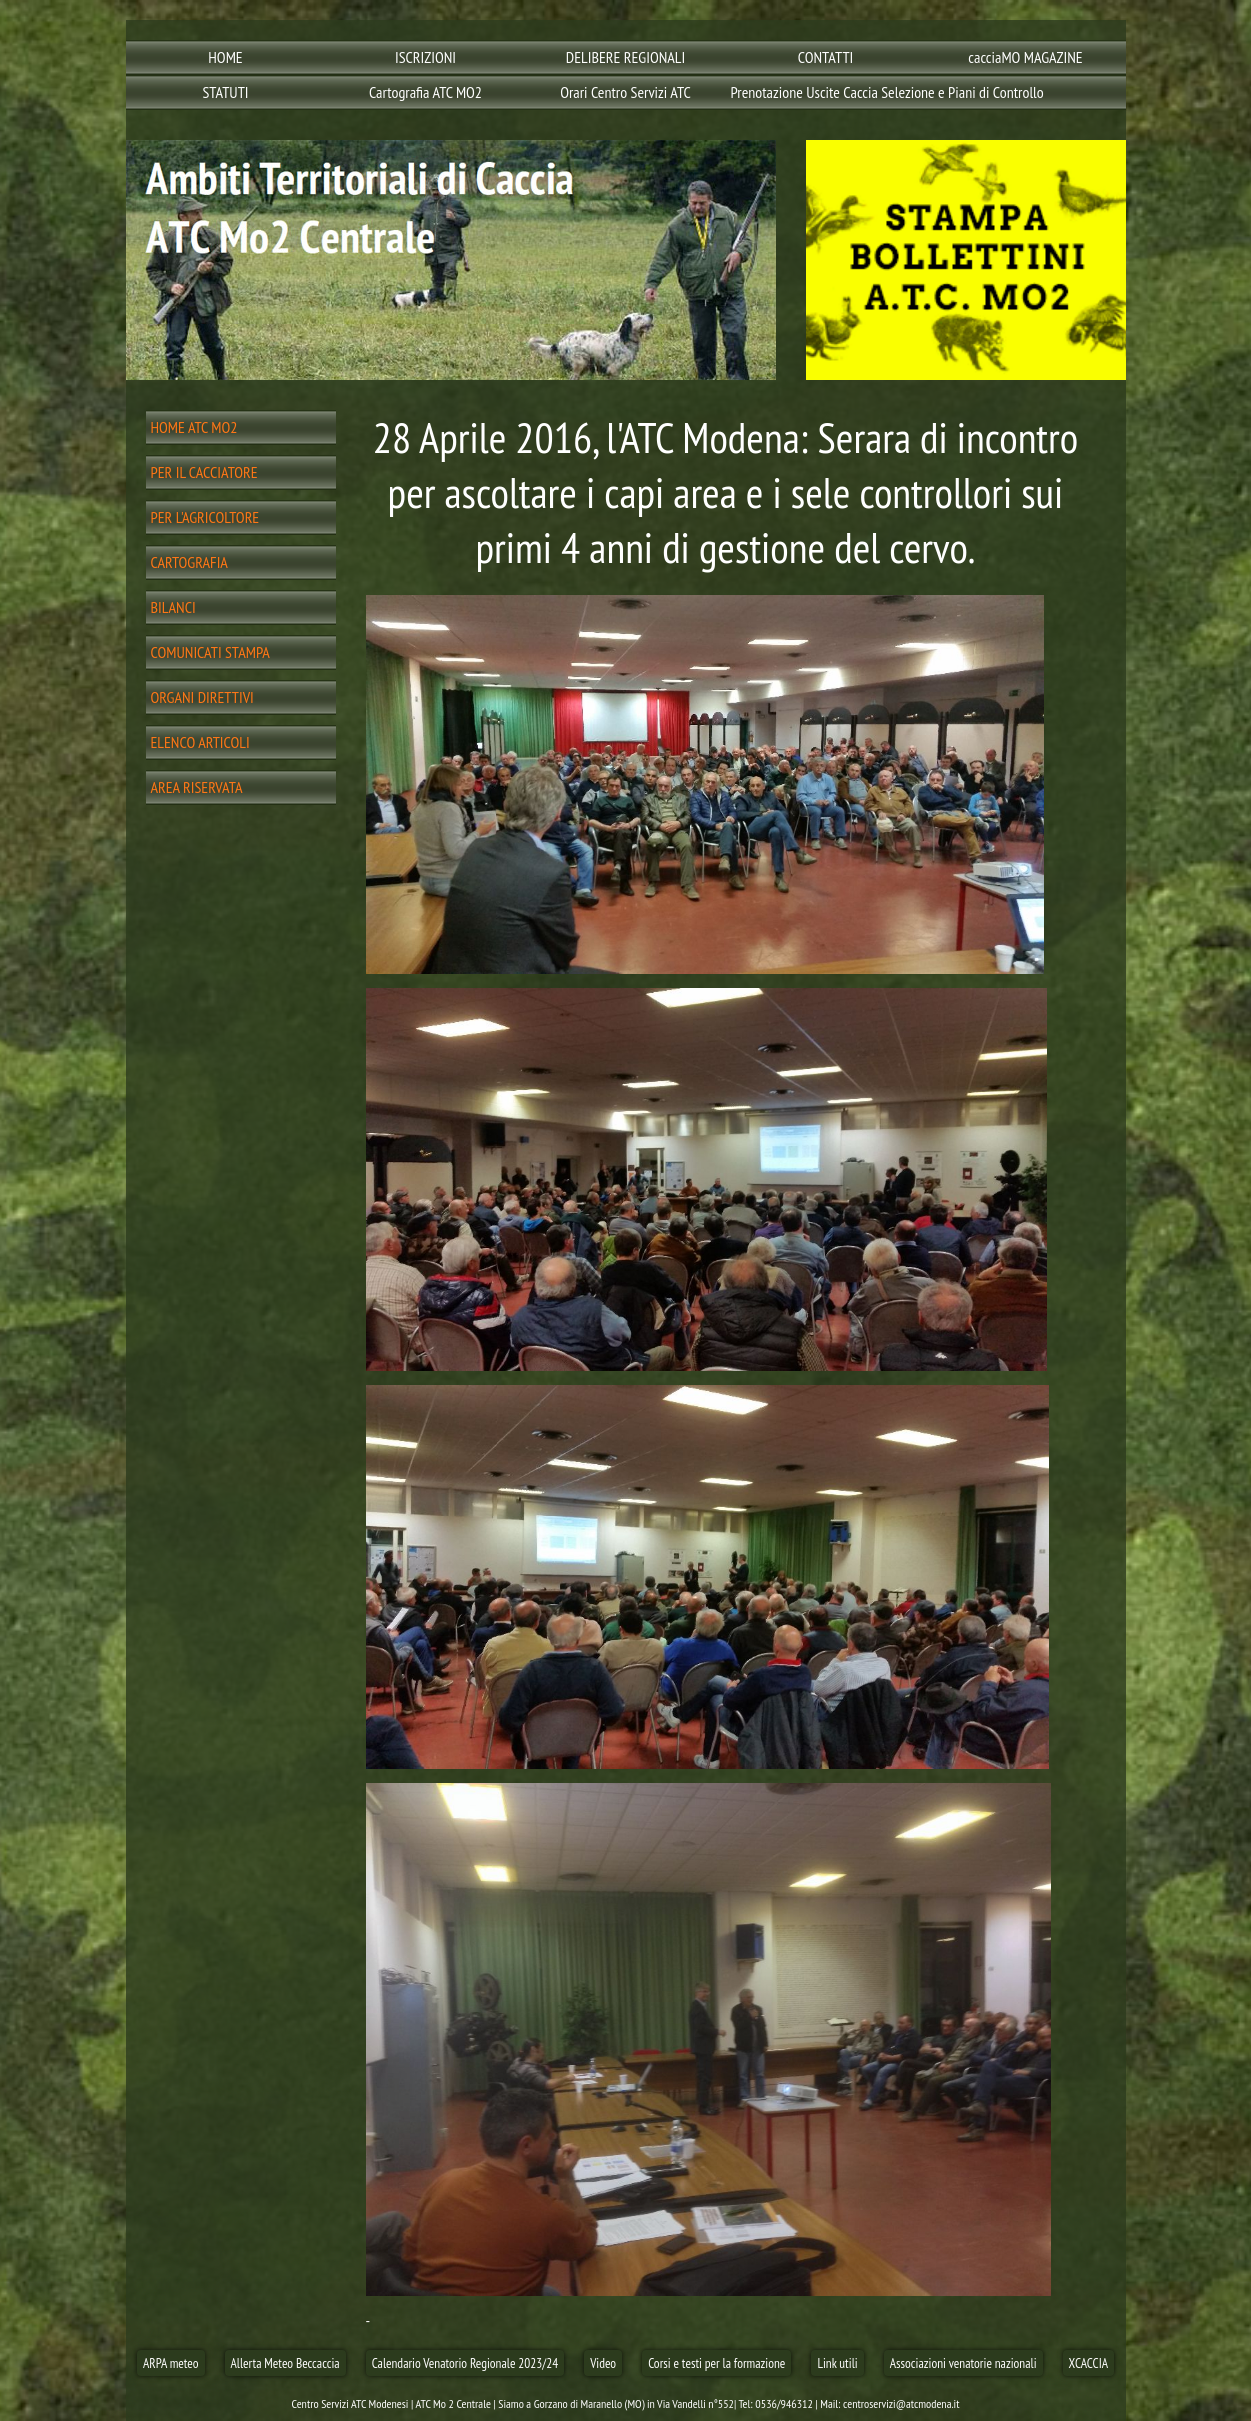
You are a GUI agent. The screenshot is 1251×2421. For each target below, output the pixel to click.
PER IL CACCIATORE (204, 472)
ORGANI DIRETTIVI (202, 697)
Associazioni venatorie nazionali (963, 2363)
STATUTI (225, 92)
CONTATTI (826, 57)
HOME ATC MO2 (194, 427)
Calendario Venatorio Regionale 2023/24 (465, 2363)
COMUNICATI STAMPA (210, 652)
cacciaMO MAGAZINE (1025, 57)
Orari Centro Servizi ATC (625, 92)
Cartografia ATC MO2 (425, 92)
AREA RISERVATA (197, 787)
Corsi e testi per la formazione (716, 2363)
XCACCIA (1089, 2363)
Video (603, 2363)
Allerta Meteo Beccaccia (285, 2363)
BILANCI (173, 607)
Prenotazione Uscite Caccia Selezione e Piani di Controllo (828, 92)
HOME (225, 57)
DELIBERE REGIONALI (625, 57)
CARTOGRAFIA (189, 562)
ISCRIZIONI (425, 57)
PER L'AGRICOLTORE (205, 517)
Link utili (837, 2363)
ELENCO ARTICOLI (200, 742)
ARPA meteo (171, 2363)
